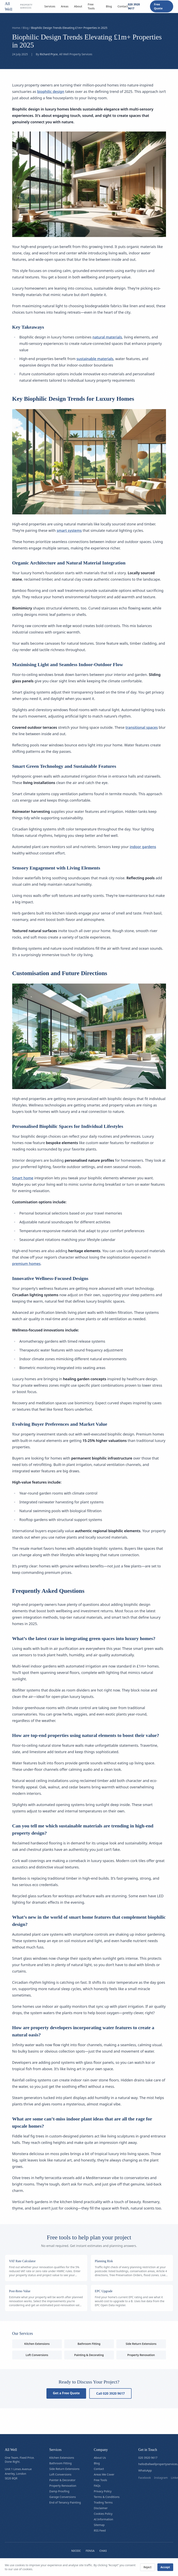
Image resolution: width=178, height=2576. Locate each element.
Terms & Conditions (107, 2497)
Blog (109, 6)
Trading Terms (103, 2502)
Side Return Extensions (141, 2344)
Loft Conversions (37, 2355)
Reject (148, 2567)
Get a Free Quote (66, 2393)
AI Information (103, 2519)
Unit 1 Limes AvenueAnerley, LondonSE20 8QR (18, 2473)
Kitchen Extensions (36, 2344)
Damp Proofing (59, 2491)
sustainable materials (94, 358)
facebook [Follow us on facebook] (144, 2478)
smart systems (69, 530)
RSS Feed (100, 2530)
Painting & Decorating (89, 2355)
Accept (165, 2567)
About (78, 6)
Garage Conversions (62, 2497)
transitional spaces (142, 727)
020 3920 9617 (134, 6)
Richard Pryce (49, 54)
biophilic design (50, 91)
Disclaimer (101, 2508)
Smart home (22, 1178)
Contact (123, 6)
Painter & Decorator (62, 2480)
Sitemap (99, 2525)
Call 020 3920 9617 (110, 2393)
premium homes (26, 1263)
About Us (100, 2458)
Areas (64, 6)
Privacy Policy (103, 2491)
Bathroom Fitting (88, 2344)
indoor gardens (143, 846)
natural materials (107, 337)
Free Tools (91, 6)
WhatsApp (145, 2470)
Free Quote (158, 6)
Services (49, 6)
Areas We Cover (104, 2474)
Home (16, 28)
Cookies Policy (103, 2514)
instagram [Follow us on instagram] (161, 2478)
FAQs (97, 2486)
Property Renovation (141, 2355)
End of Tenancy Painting (65, 2502)
